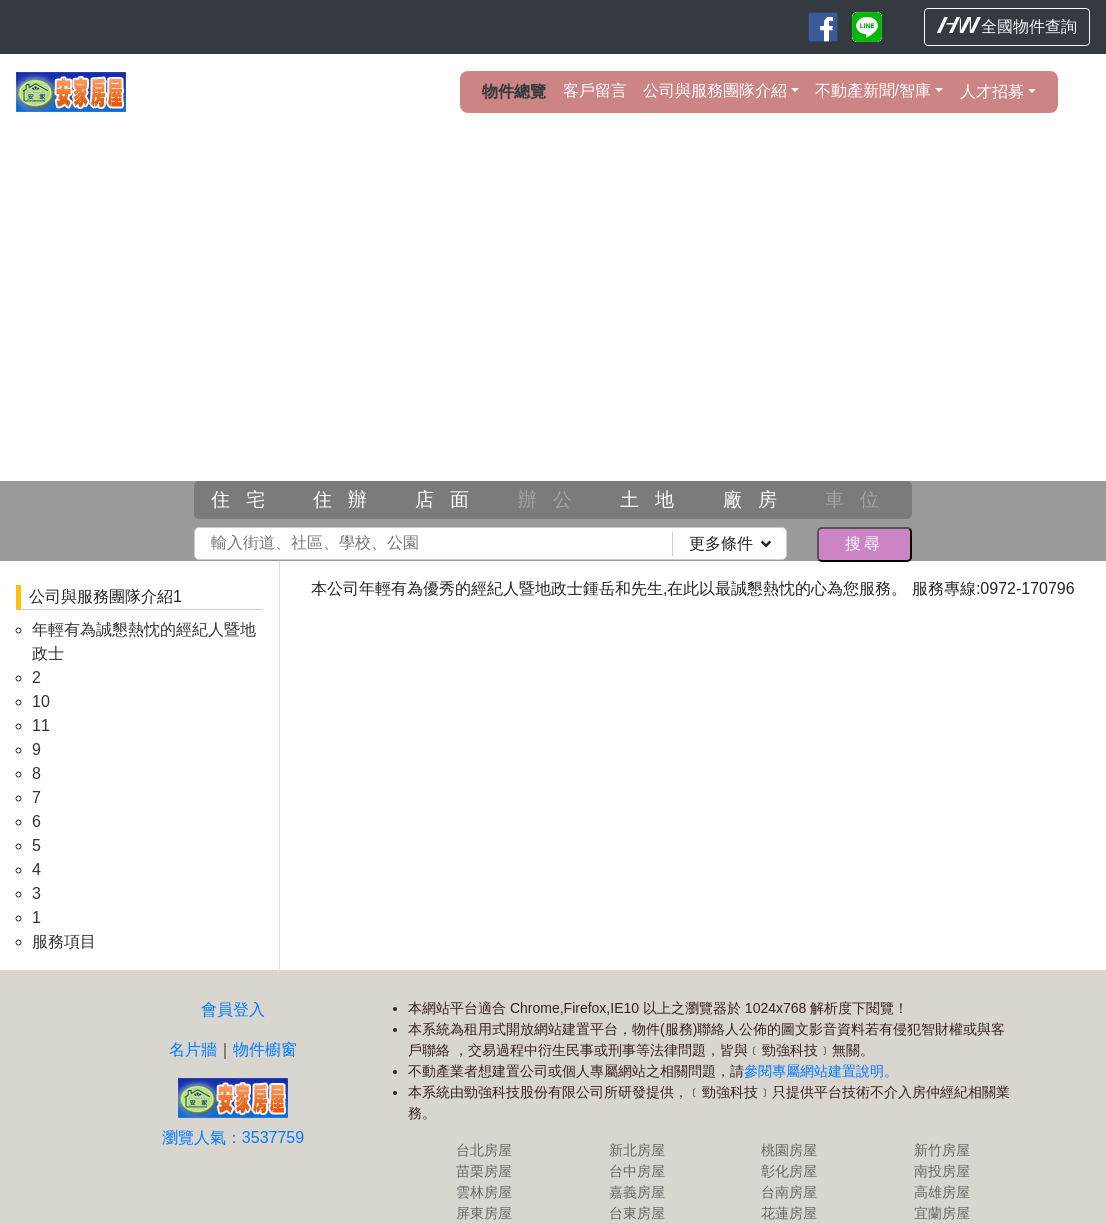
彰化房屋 (830, 1125)
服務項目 (64, 941)
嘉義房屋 (714, 1146)
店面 (450, 499)
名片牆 (363, 940)
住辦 (348, 499)
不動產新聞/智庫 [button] (873, 90)
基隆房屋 (599, 1188)
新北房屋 (714, 1104)
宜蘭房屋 (945, 1167)
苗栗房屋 (599, 1125)
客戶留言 (595, 90)
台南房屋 (830, 1146)
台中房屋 (714, 1125)
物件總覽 (514, 91)
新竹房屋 (945, 1104)
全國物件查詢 (1007, 26)
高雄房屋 (945, 1146)
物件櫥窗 (435, 940)
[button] (83, 337)
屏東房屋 (599, 1167)
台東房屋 (714, 1167)
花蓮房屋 (830, 1167)
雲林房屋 (599, 1146)
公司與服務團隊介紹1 (105, 596)
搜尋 (864, 543)
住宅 (246, 499)
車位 (860, 499)
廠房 (758, 499)
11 (41, 725)
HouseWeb (1033, 1211)
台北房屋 (599, 1104)
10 (41, 701)
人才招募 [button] (992, 91)
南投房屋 (945, 1125)
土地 (655, 499)
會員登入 (403, 900)
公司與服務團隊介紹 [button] (715, 90)
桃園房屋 (830, 1104)
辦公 (553, 499)
